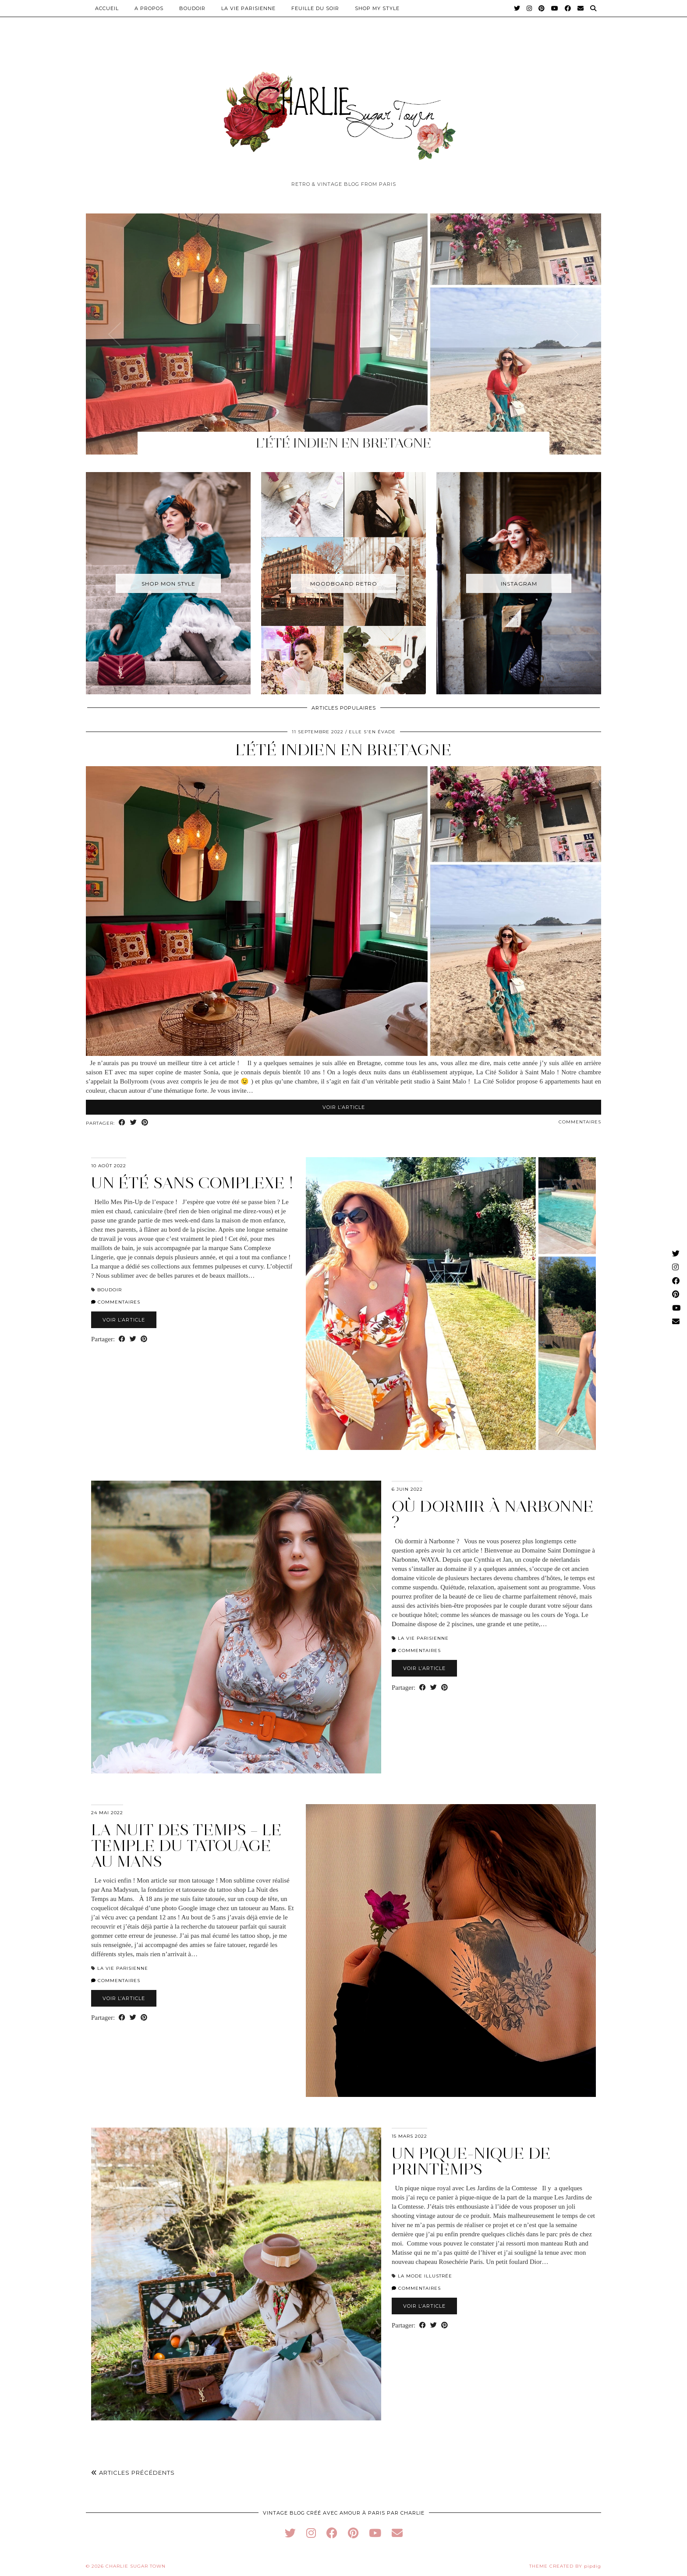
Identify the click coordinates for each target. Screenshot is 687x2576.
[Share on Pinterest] (145, 1122)
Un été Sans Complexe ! (192, 1182)
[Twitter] (517, 8)
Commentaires (580, 1122)
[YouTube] (555, 8)
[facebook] (331, 2533)
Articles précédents (133, 2472)
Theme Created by (565, 2566)
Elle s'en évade (372, 732)
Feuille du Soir (315, 8)
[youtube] (375, 2533)
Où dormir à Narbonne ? (493, 1514)
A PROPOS (149, 8)
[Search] (593, 8)
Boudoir (192, 8)
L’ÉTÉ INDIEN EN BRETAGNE (343, 749)
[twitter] (290, 2533)
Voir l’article (343, 1107)
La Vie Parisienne (248, 8)
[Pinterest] (541, 8)
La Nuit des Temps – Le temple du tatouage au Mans (186, 1845)
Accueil (107, 8)
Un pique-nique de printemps (471, 2161)
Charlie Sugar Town (136, 2566)
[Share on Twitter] (133, 1122)
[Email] (580, 8)
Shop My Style (377, 8)
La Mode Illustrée (425, 2276)
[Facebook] (568, 8)
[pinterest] (353, 2533)
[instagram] (311, 2533)
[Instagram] (529, 8)
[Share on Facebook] (122, 1122)
